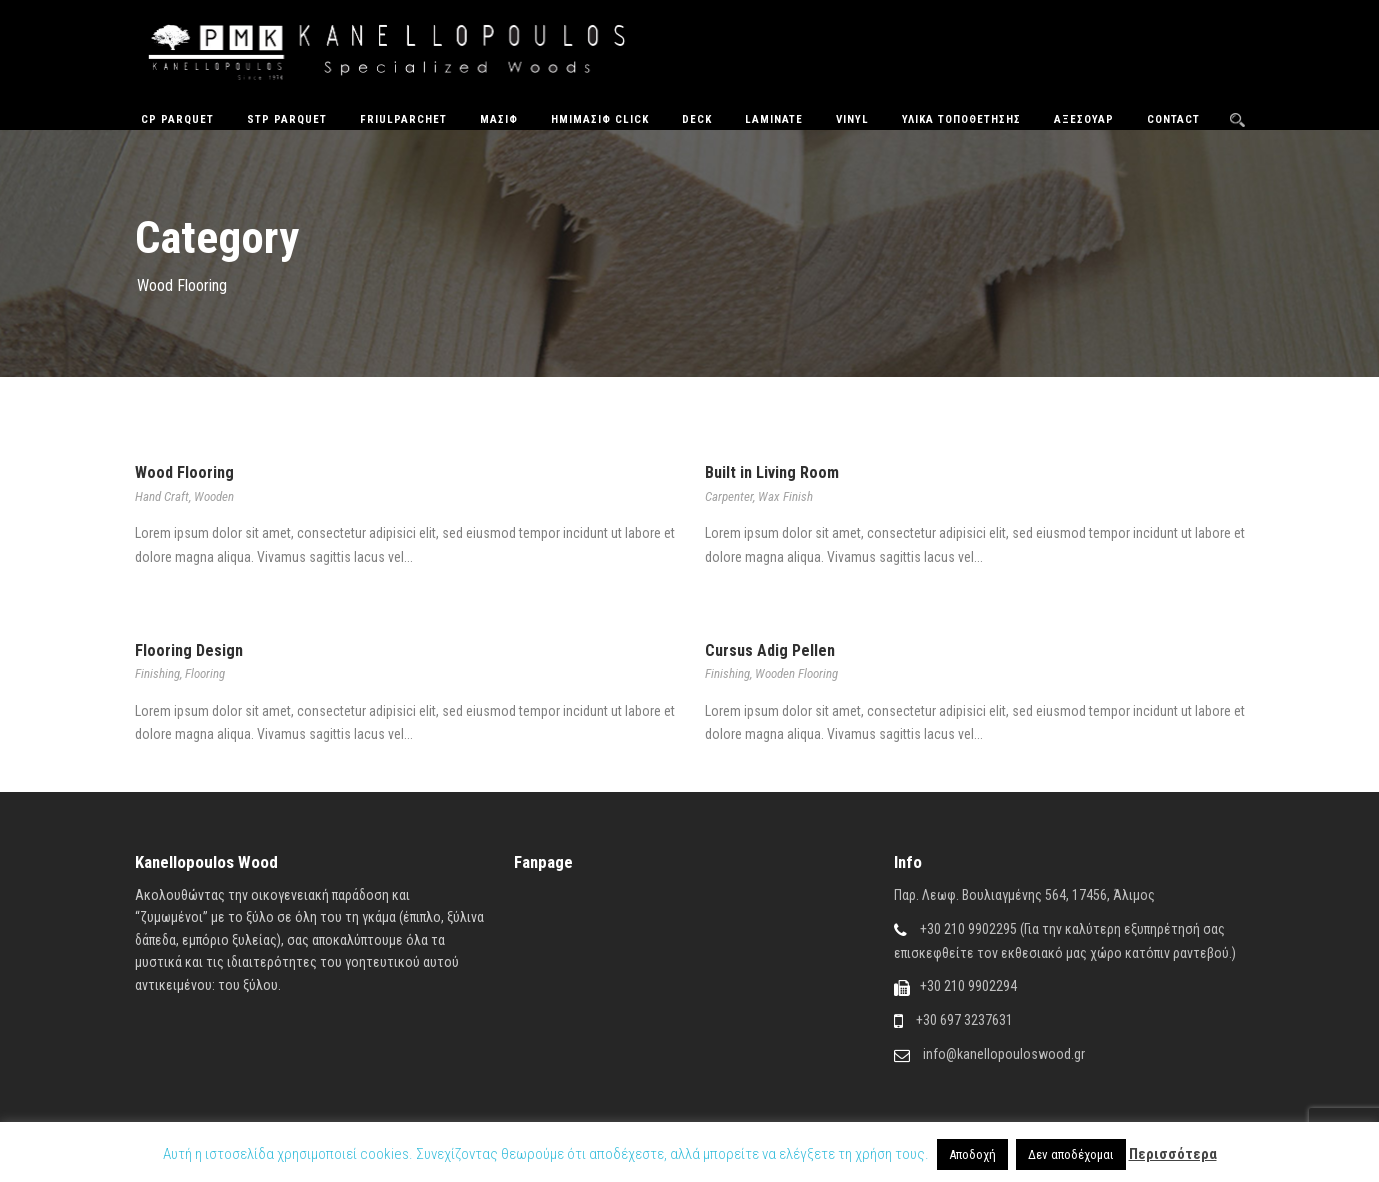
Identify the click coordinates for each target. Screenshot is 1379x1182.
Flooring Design (189, 650)
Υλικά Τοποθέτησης (961, 119)
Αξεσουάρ (1084, 119)
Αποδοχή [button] (972, 1154)
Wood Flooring (184, 472)
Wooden (214, 496)
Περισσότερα (1173, 1154)
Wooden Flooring (796, 673)
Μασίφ (499, 119)
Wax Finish (785, 496)
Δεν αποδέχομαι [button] (1071, 1154)
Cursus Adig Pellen (770, 650)
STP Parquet (287, 119)
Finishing (157, 673)
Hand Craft (162, 496)
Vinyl (852, 119)
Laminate (774, 119)
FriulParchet (403, 119)
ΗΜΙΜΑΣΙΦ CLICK (600, 119)
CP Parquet (177, 119)
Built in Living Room (772, 472)
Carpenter (729, 496)
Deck (697, 119)
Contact (1173, 119)
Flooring (205, 673)
